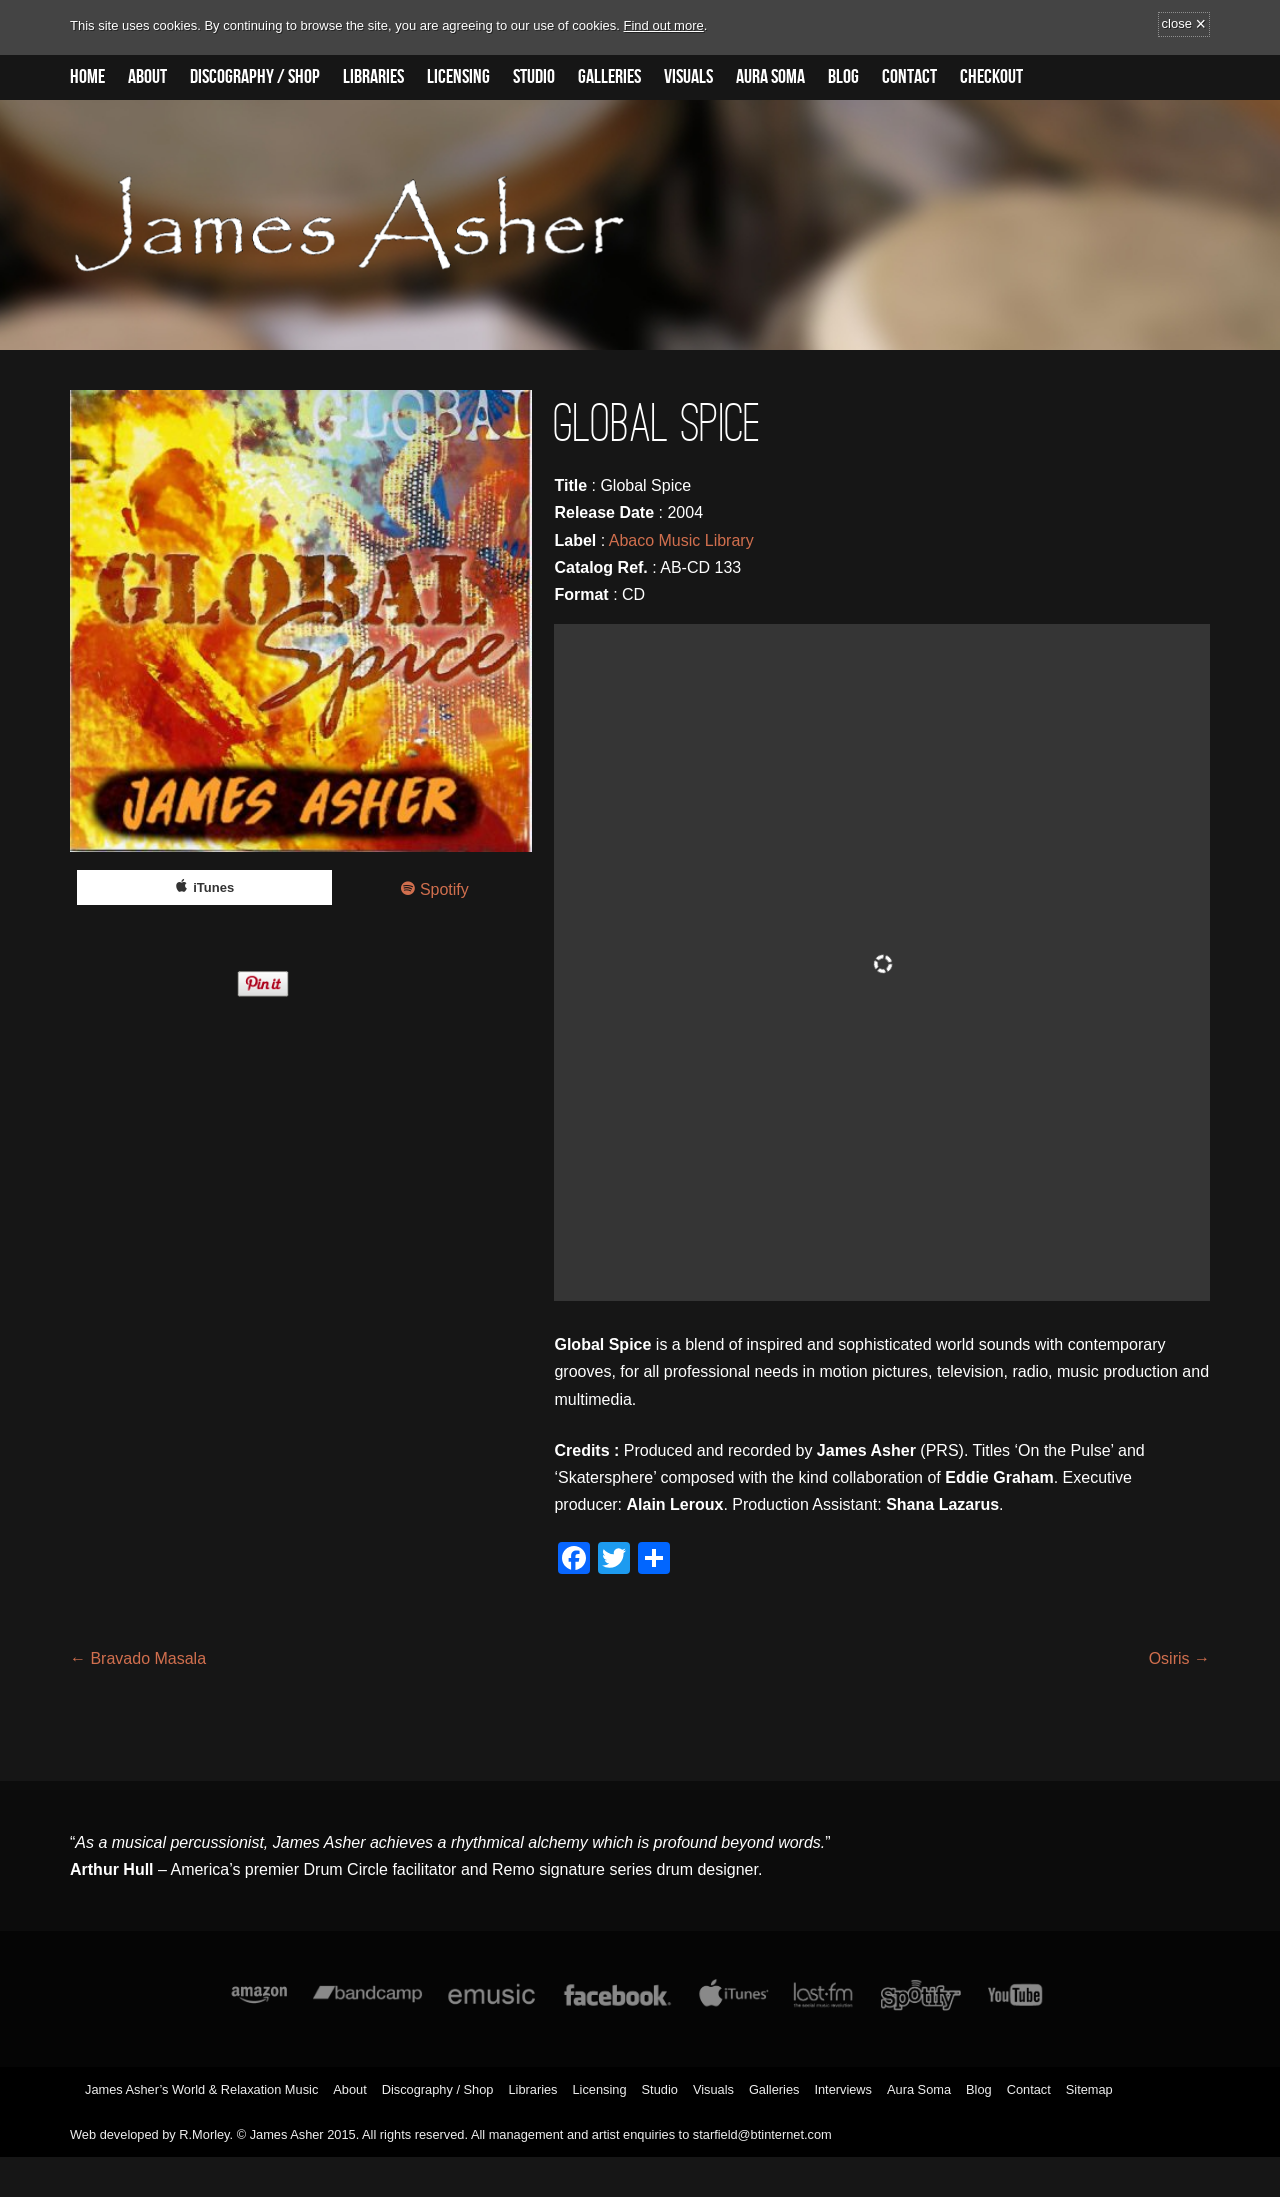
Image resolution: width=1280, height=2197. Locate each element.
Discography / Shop (255, 77)
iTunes (213, 887)
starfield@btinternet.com (762, 2134)
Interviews (843, 2089)
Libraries (373, 77)
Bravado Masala (138, 1658)
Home (87, 77)
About (147, 77)
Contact (909, 77)
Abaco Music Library (681, 540)
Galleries (609, 77)
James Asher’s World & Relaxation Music (201, 2089)
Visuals (688, 77)
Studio (534, 77)
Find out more (664, 25)
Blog (843, 77)
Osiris (1179, 1658)
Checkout (991, 77)
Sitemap (1089, 2089)
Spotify (444, 889)
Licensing (458, 77)
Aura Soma (770, 77)
